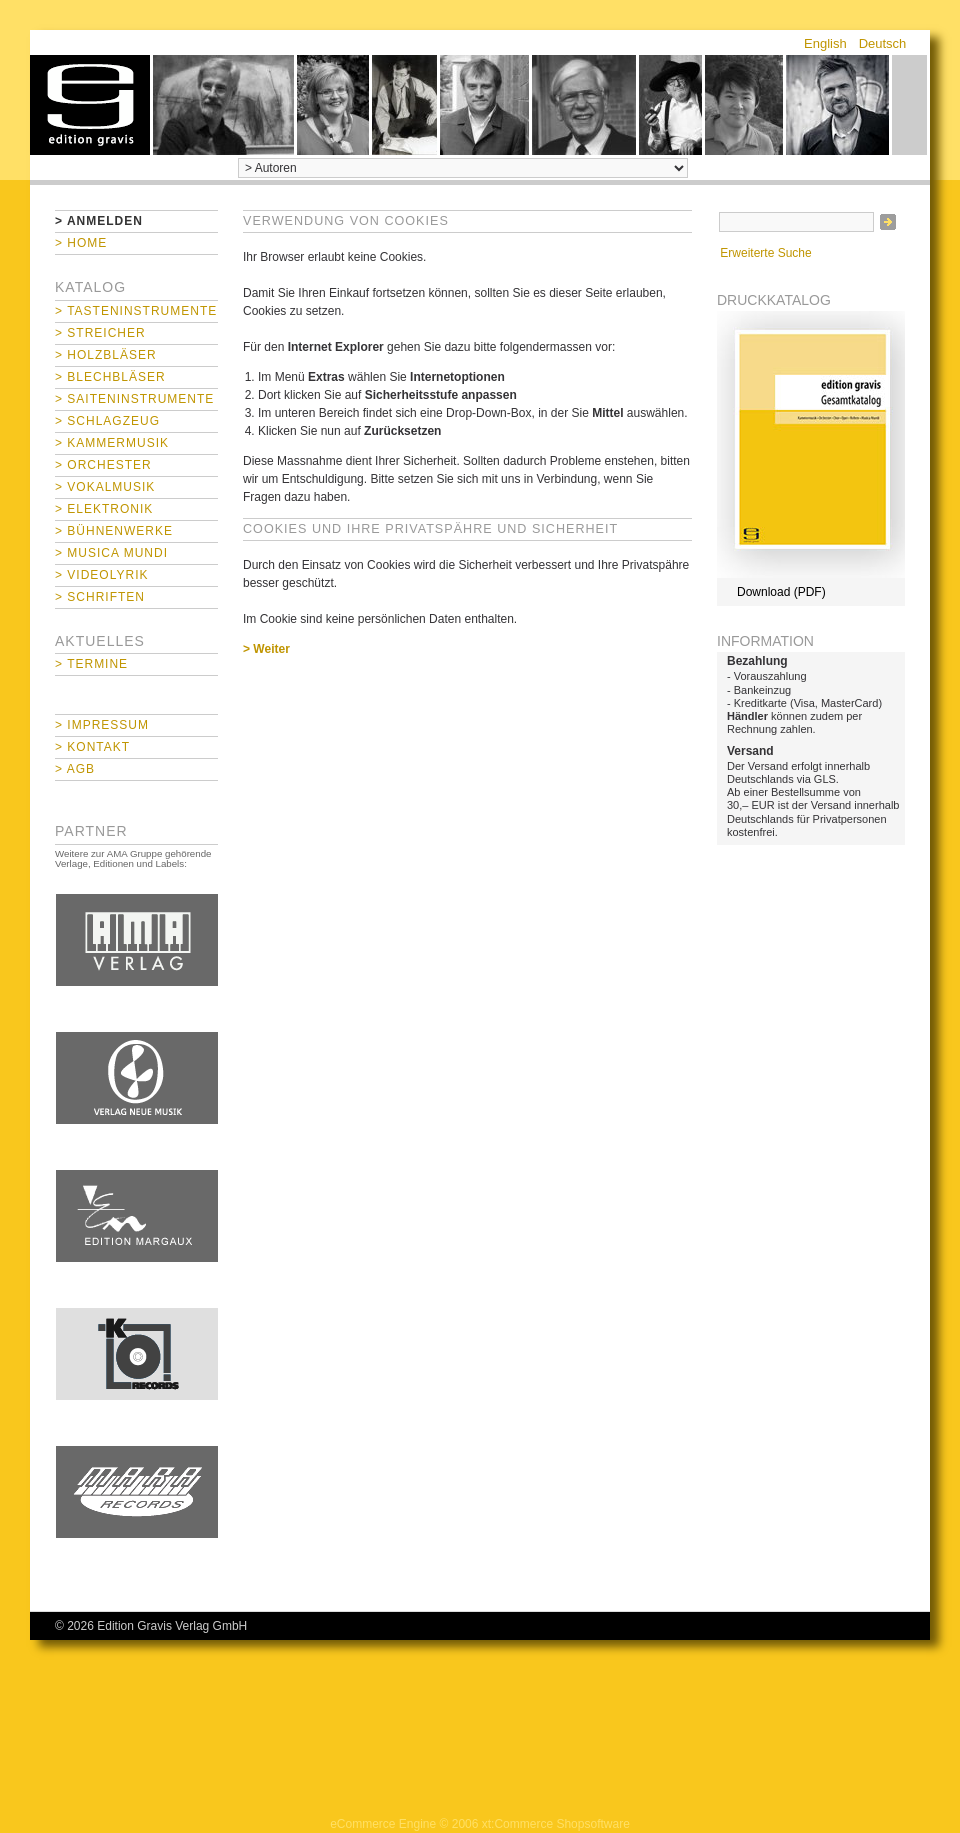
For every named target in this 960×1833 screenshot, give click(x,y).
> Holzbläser (106, 355)
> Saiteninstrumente (134, 399)
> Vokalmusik (105, 487)
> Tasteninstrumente (136, 311)
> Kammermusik (112, 443)
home (90, 105)
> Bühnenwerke (114, 531)
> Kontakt (92, 747)
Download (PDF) (781, 592)
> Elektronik (104, 509)
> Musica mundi (111, 553)
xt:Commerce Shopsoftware (556, 1824)
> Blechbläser (110, 377)
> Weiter (266, 649)
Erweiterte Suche (765, 253)
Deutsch (883, 43)
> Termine (91, 664)
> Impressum (102, 725)
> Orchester (103, 465)
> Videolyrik (101, 575)
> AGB (75, 769)
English (825, 43)
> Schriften (100, 597)
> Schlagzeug (107, 421)
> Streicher (100, 333)
